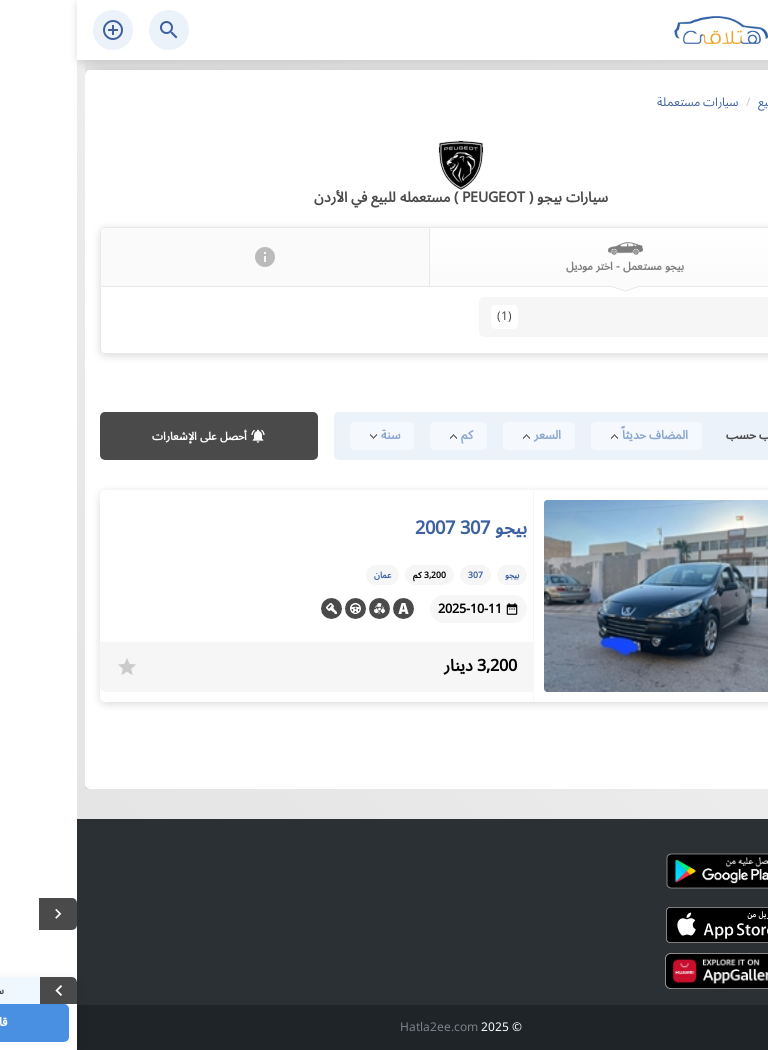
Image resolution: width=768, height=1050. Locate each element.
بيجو (435, 575)
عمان (305, 575)
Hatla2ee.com (362, 1027)
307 (708, 317)
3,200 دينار (403, 666)
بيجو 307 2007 (394, 528)
